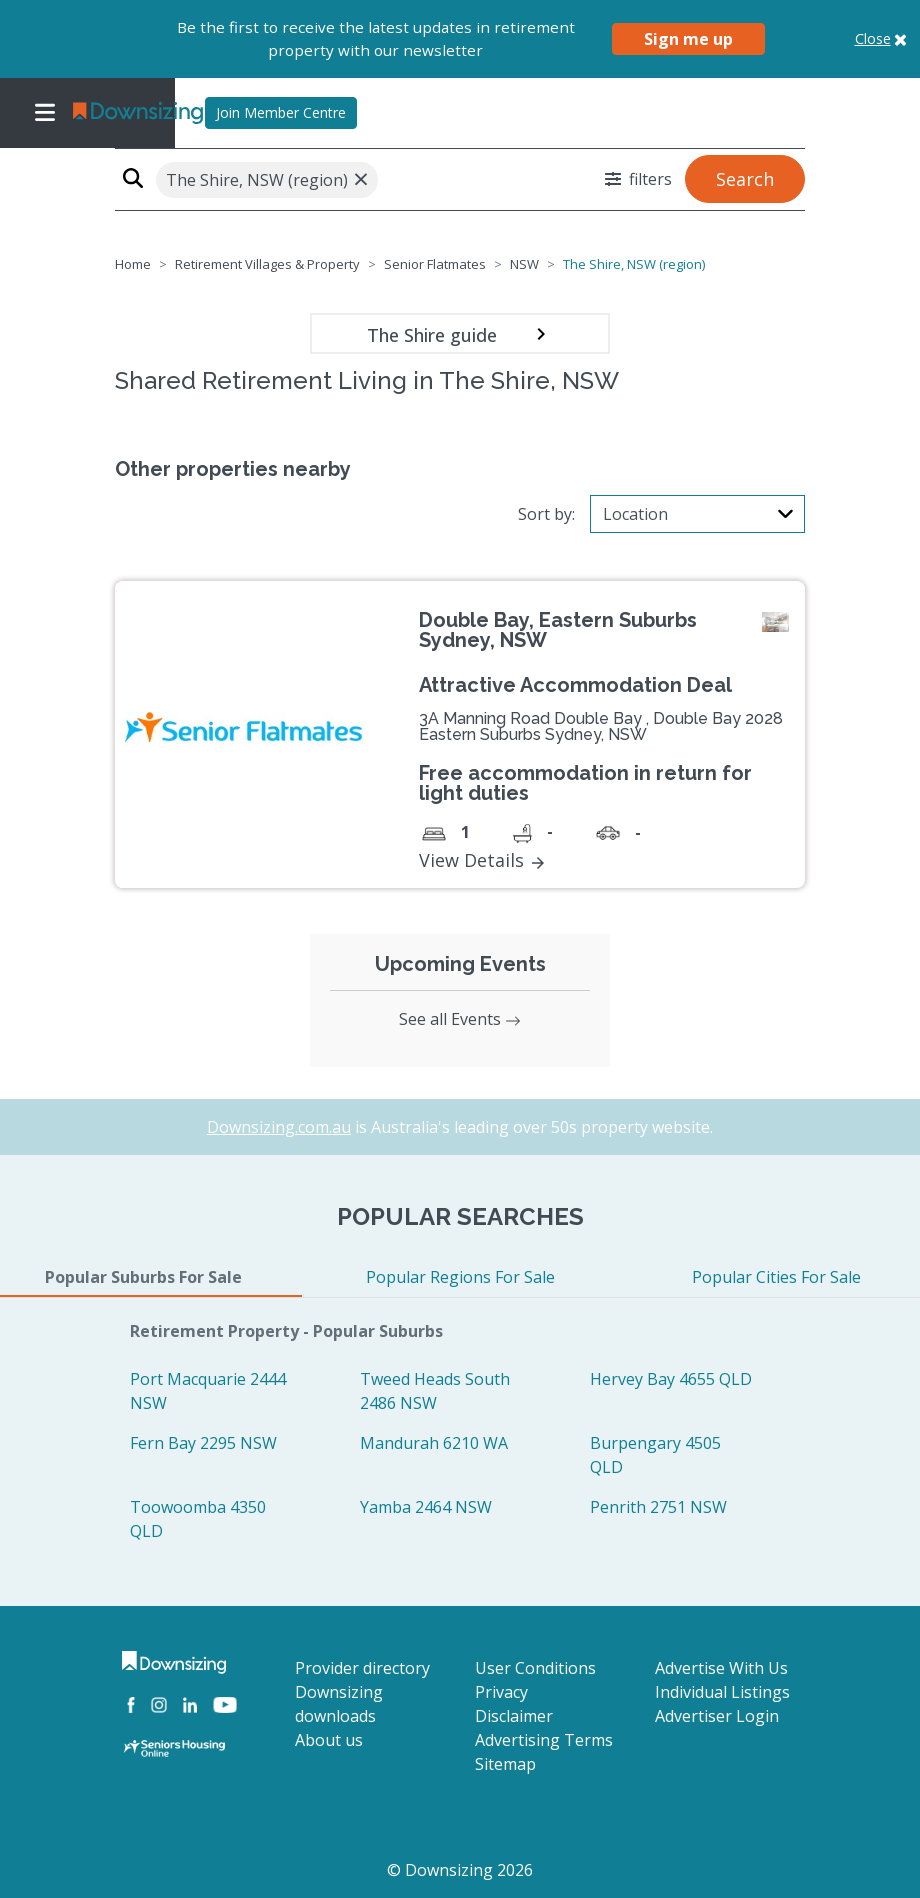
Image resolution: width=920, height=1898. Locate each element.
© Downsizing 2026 (460, 1870)
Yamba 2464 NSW (426, 1507)
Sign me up (688, 39)
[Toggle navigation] (45, 113)
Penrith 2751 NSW (658, 1507)
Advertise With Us (721, 1668)
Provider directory (362, 1668)
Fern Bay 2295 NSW (203, 1443)
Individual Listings (722, 1692)
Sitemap (505, 1764)
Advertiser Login (717, 1716)
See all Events (460, 1019)
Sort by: (546, 514)
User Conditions (535, 1668)
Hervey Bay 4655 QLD (671, 1379)
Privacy (501, 1692)
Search (745, 179)
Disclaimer (514, 1716)
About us (329, 1740)
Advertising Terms (544, 1740)
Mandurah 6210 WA (434, 1443)
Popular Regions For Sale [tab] (460, 1277)
